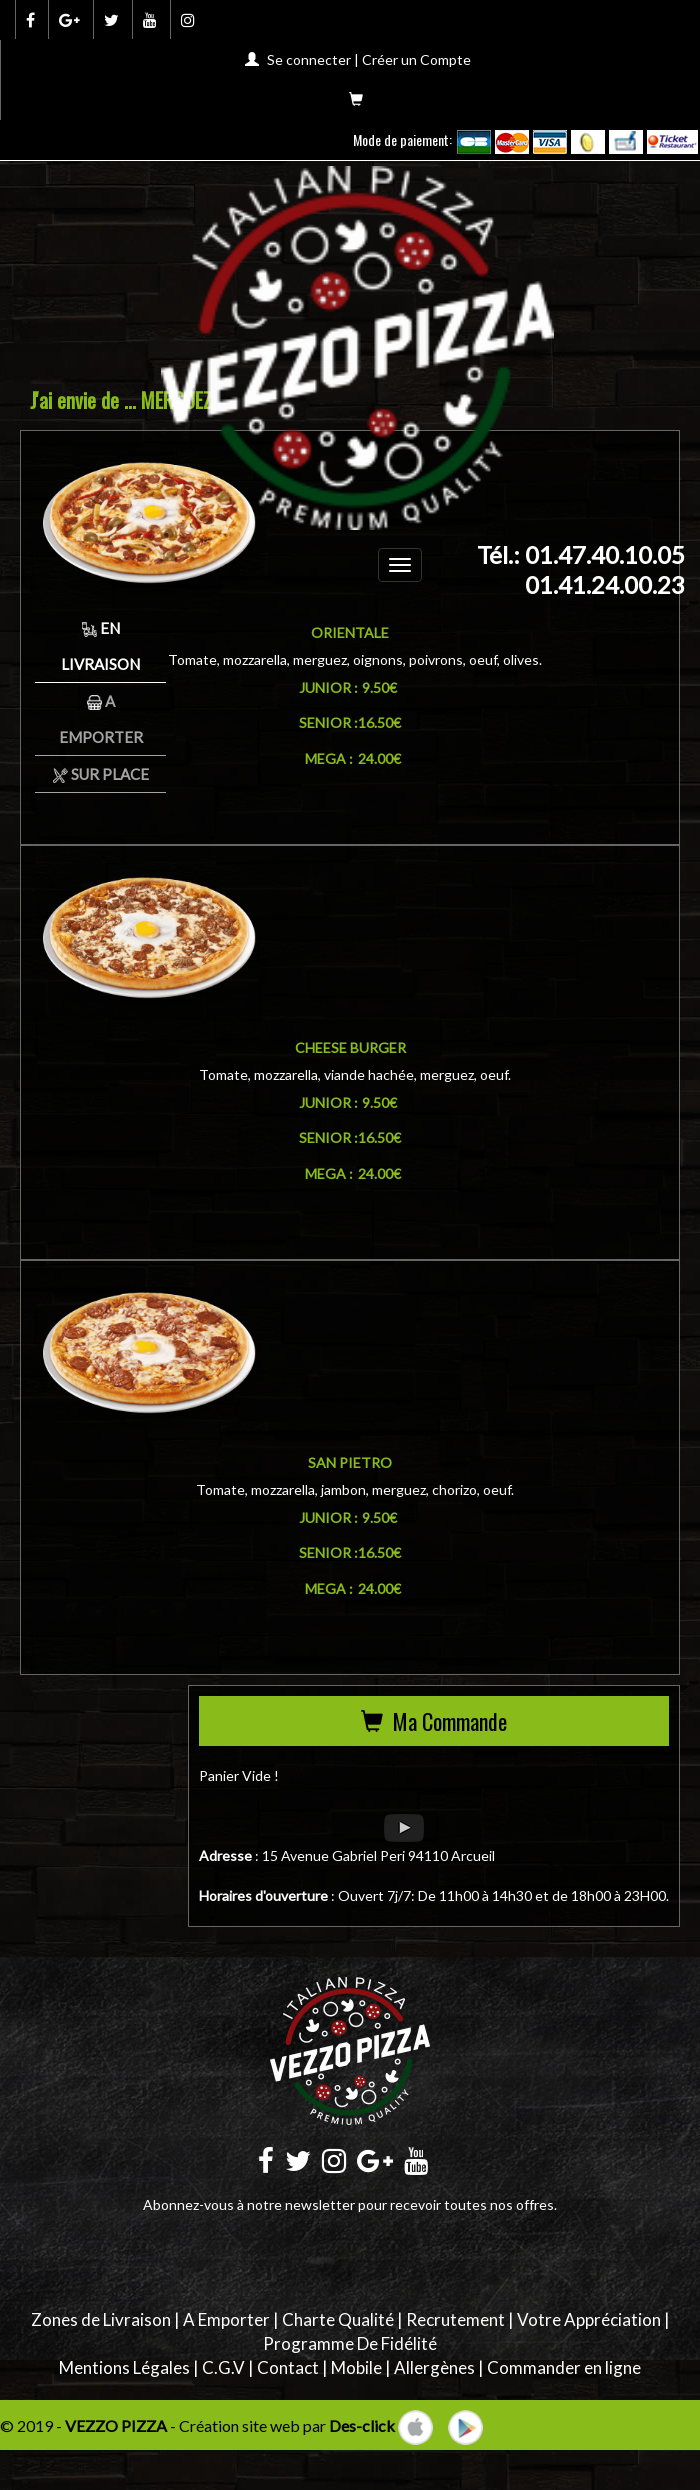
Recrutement (455, 2319)
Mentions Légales (124, 2367)
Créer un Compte (416, 59)
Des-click (362, 2425)
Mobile (356, 2367)
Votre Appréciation (589, 2319)
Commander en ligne (564, 2367)
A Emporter (226, 2319)
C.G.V (223, 2367)
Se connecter (309, 59)
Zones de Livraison (101, 2319)
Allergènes (434, 2367)
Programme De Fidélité (350, 2343)
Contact (288, 2367)
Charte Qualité (338, 2319)
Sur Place (101, 774)
